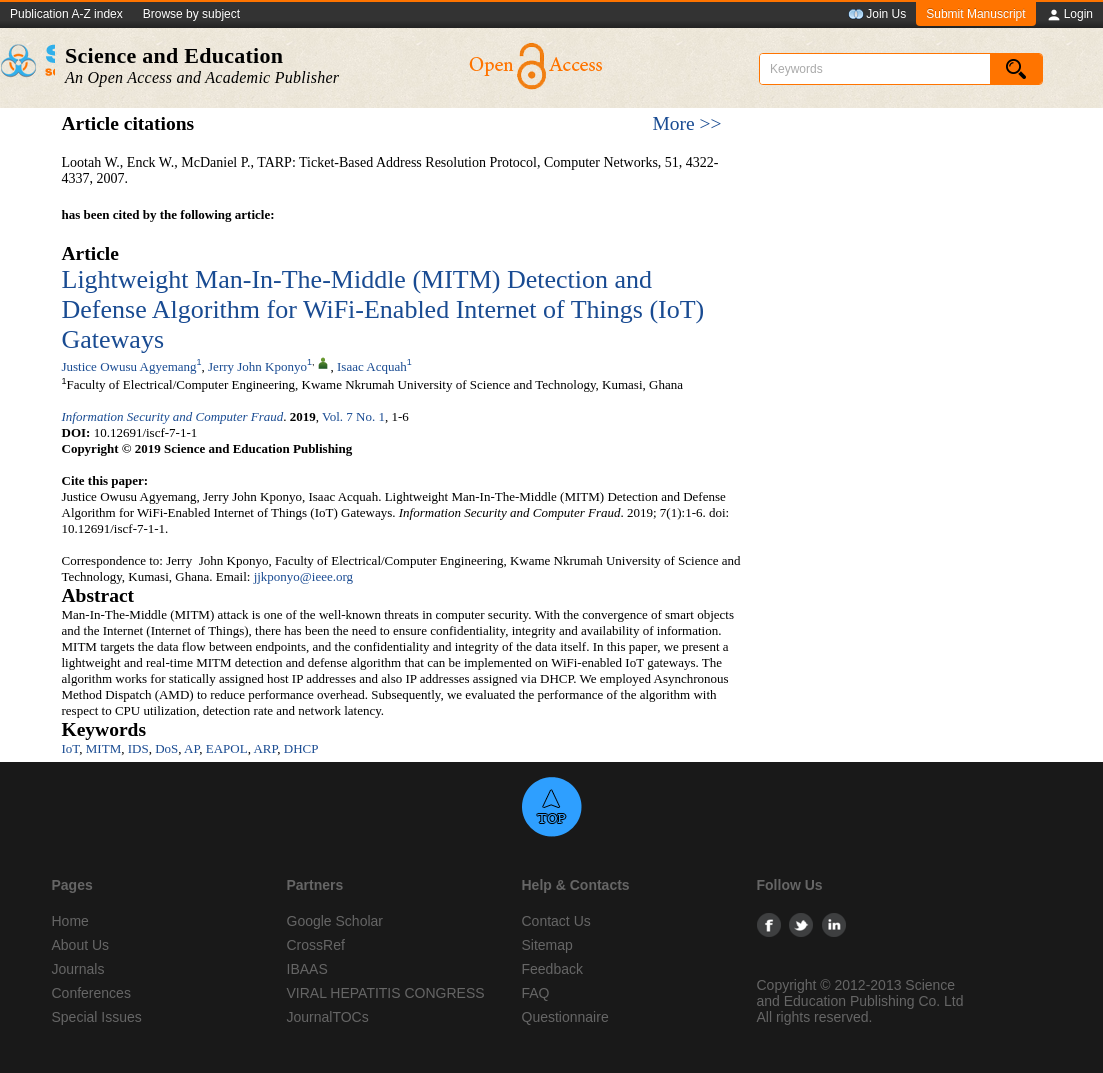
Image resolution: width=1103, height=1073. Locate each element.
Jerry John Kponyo (257, 366)
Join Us (877, 15)
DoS (166, 748)
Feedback (552, 969)
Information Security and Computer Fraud (173, 416)
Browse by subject (191, 14)
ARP (265, 748)
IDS (138, 748)
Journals (78, 969)
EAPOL (227, 748)
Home (70, 921)
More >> (686, 123)
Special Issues (97, 1017)
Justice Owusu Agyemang (129, 366)
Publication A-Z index (66, 14)
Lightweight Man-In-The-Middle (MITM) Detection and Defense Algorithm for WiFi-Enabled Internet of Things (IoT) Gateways (383, 309)
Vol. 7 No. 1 (353, 416)
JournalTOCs (328, 1017)
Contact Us (556, 921)
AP (191, 748)
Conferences (91, 993)
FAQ (536, 993)
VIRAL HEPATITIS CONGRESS (386, 993)
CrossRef (316, 945)
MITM (103, 748)
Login (1069, 15)
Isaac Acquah (372, 366)
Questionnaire (565, 1017)
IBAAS (307, 969)
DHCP (301, 748)
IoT (71, 748)
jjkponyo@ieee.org (303, 576)
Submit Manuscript (975, 14)
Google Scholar (335, 921)
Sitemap (547, 945)
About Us (81, 945)
